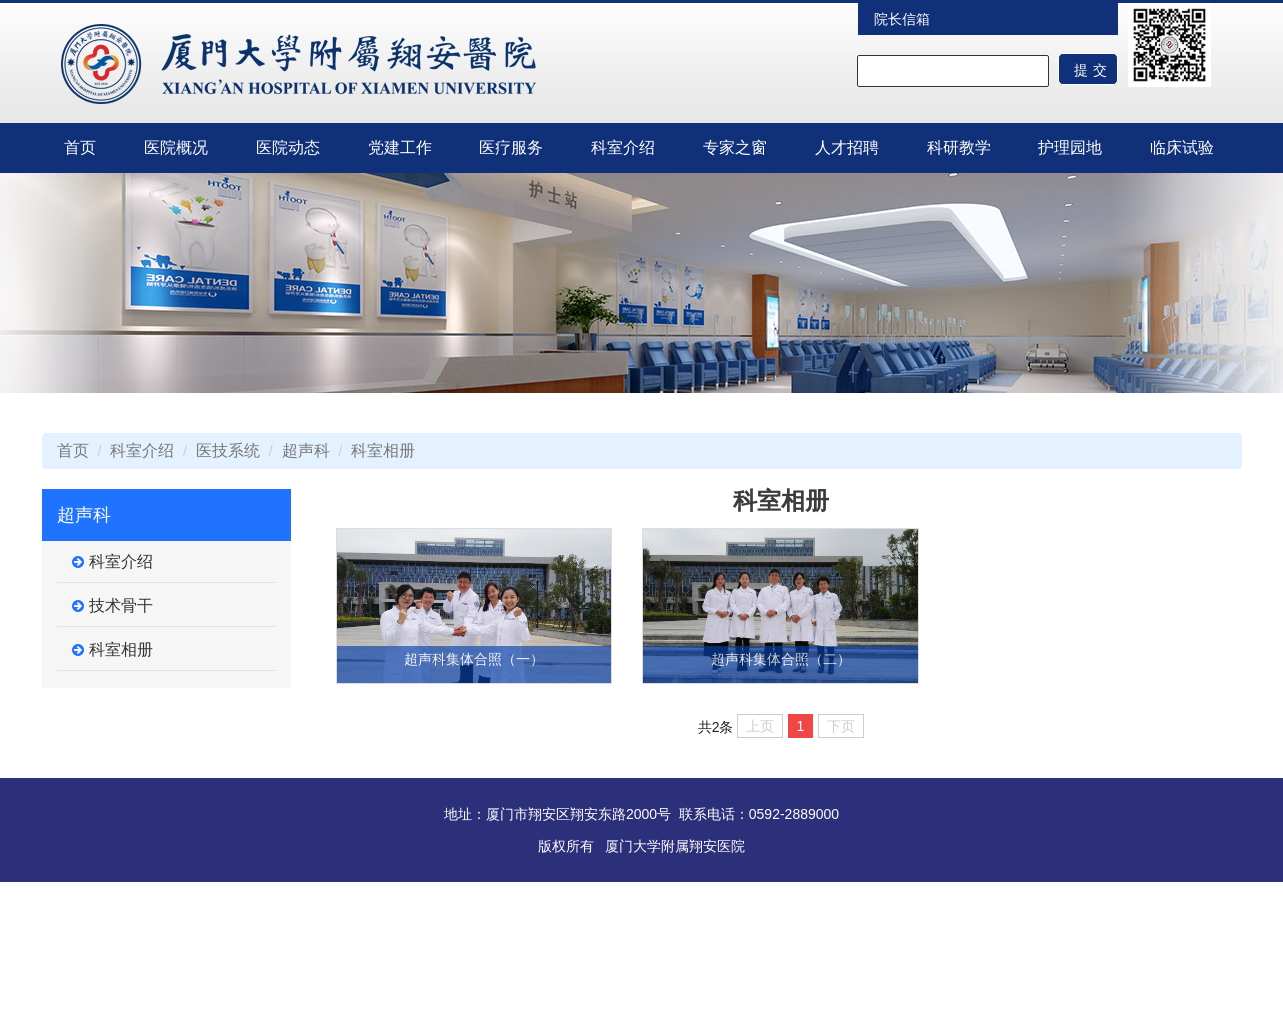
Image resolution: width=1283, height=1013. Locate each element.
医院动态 (288, 147)
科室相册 (383, 450)
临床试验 (1182, 147)
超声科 (306, 450)
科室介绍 (623, 147)
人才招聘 (847, 147)
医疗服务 (511, 147)
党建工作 (400, 147)
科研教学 (959, 147)
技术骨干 (112, 606)
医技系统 (228, 450)
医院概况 (176, 147)
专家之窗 (735, 147)
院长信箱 (902, 19)
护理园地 (1070, 147)
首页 (80, 147)
